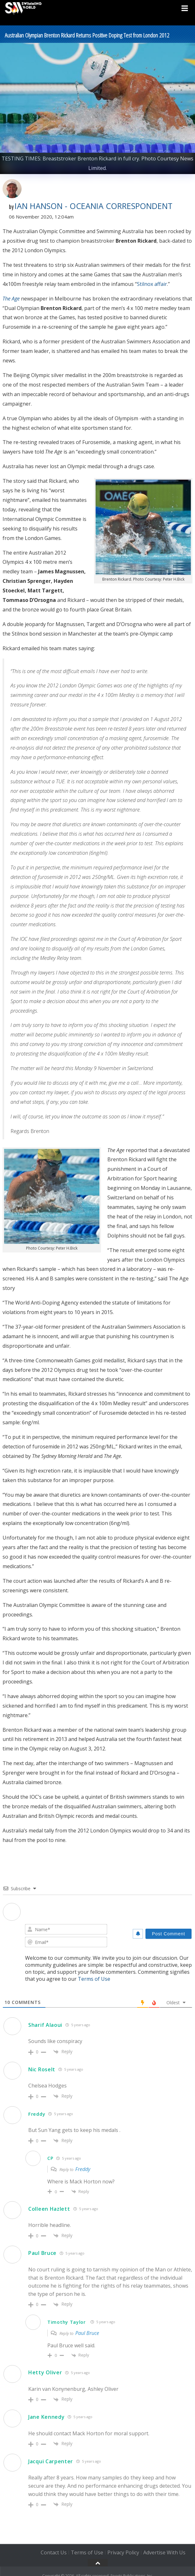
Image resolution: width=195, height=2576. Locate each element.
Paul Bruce (42, 2252)
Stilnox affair (152, 283)
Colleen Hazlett (49, 2208)
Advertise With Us (164, 2552)
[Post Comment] (168, 1934)
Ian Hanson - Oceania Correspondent (93, 205)
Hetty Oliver (45, 2372)
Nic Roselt (41, 2069)
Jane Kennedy (46, 2416)
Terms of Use (94, 1978)
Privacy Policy (123, 2552)
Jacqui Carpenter (50, 2461)
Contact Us (54, 2552)
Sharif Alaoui (45, 2024)
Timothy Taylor (66, 2322)
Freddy (82, 2169)
